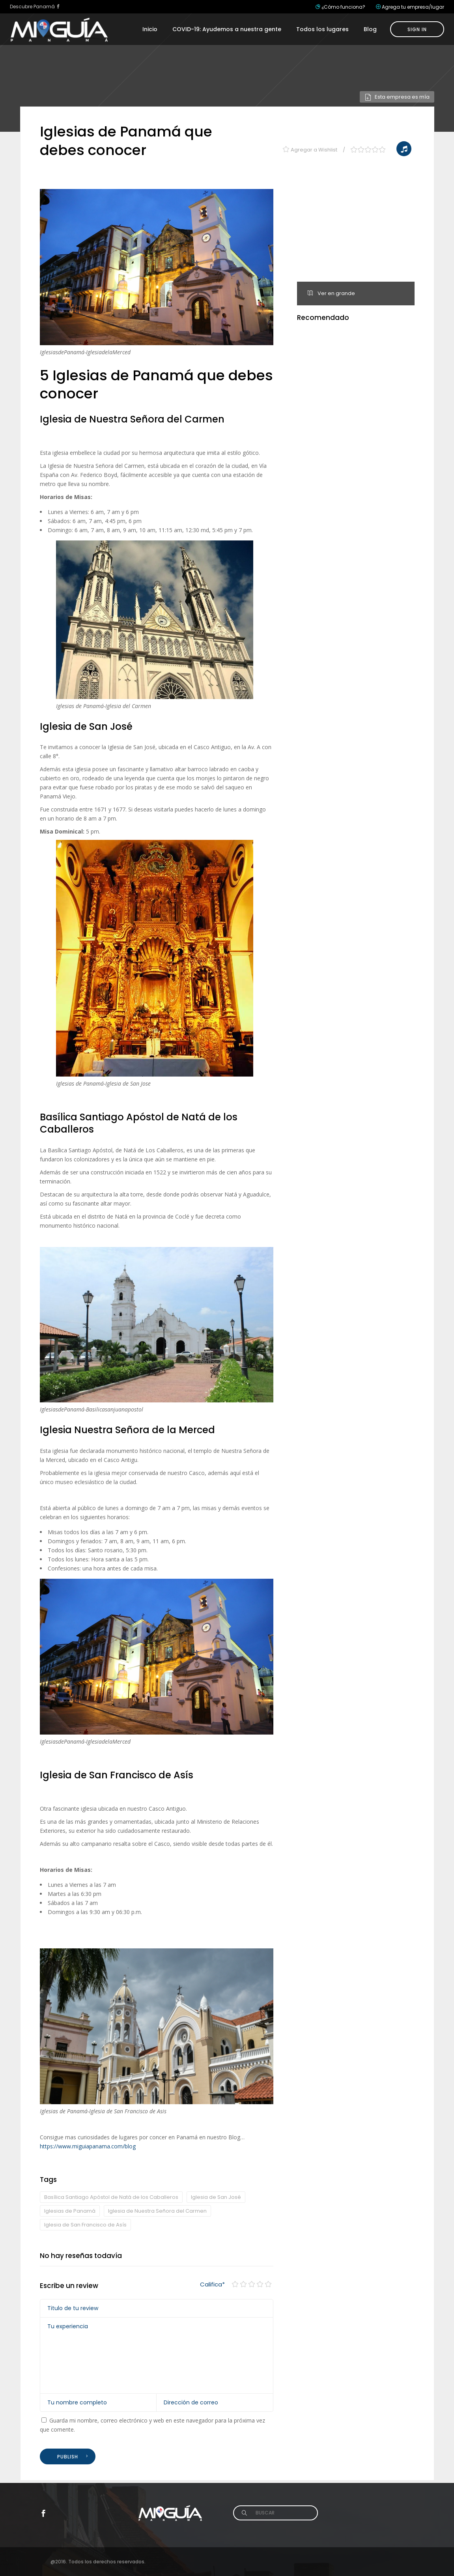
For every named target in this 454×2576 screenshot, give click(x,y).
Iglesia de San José (216, 2197)
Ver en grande (331, 293)
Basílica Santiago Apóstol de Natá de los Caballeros (111, 2197)
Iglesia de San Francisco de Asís (85, 2224)
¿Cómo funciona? (343, 7)
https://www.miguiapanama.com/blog (88, 2146)
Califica (212, 2284)
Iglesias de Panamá (69, 2211)
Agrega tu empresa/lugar (413, 7)
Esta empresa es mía (397, 97)
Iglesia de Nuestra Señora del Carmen (157, 2211)
